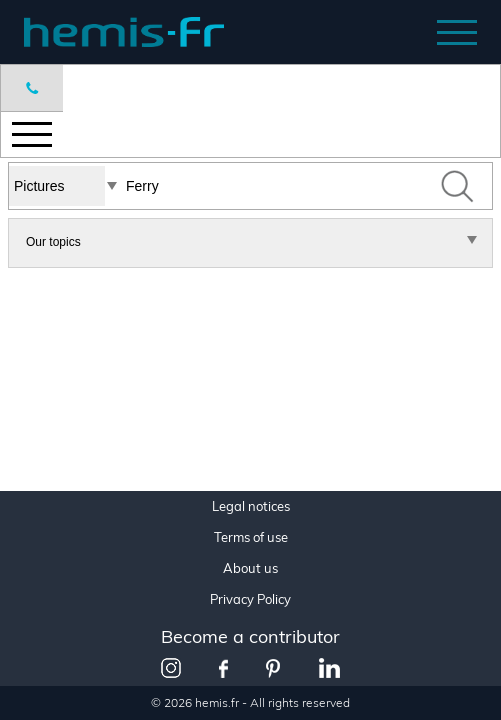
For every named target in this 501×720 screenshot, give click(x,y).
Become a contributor (250, 636)
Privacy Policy (250, 599)
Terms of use (251, 537)
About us (250, 568)
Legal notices (251, 506)
